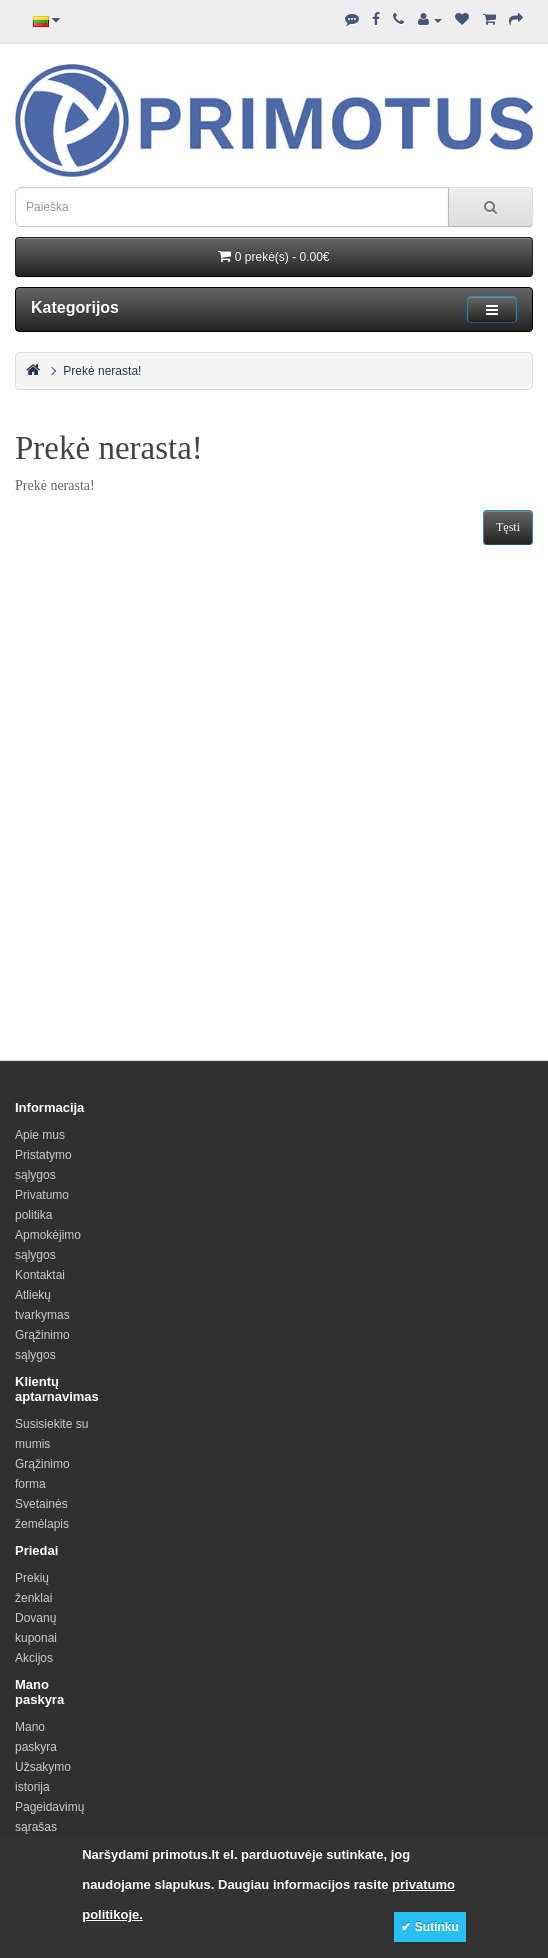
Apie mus (40, 1135)
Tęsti (508, 527)
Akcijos (34, 1658)
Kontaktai (40, 1275)
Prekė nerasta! (102, 371)
